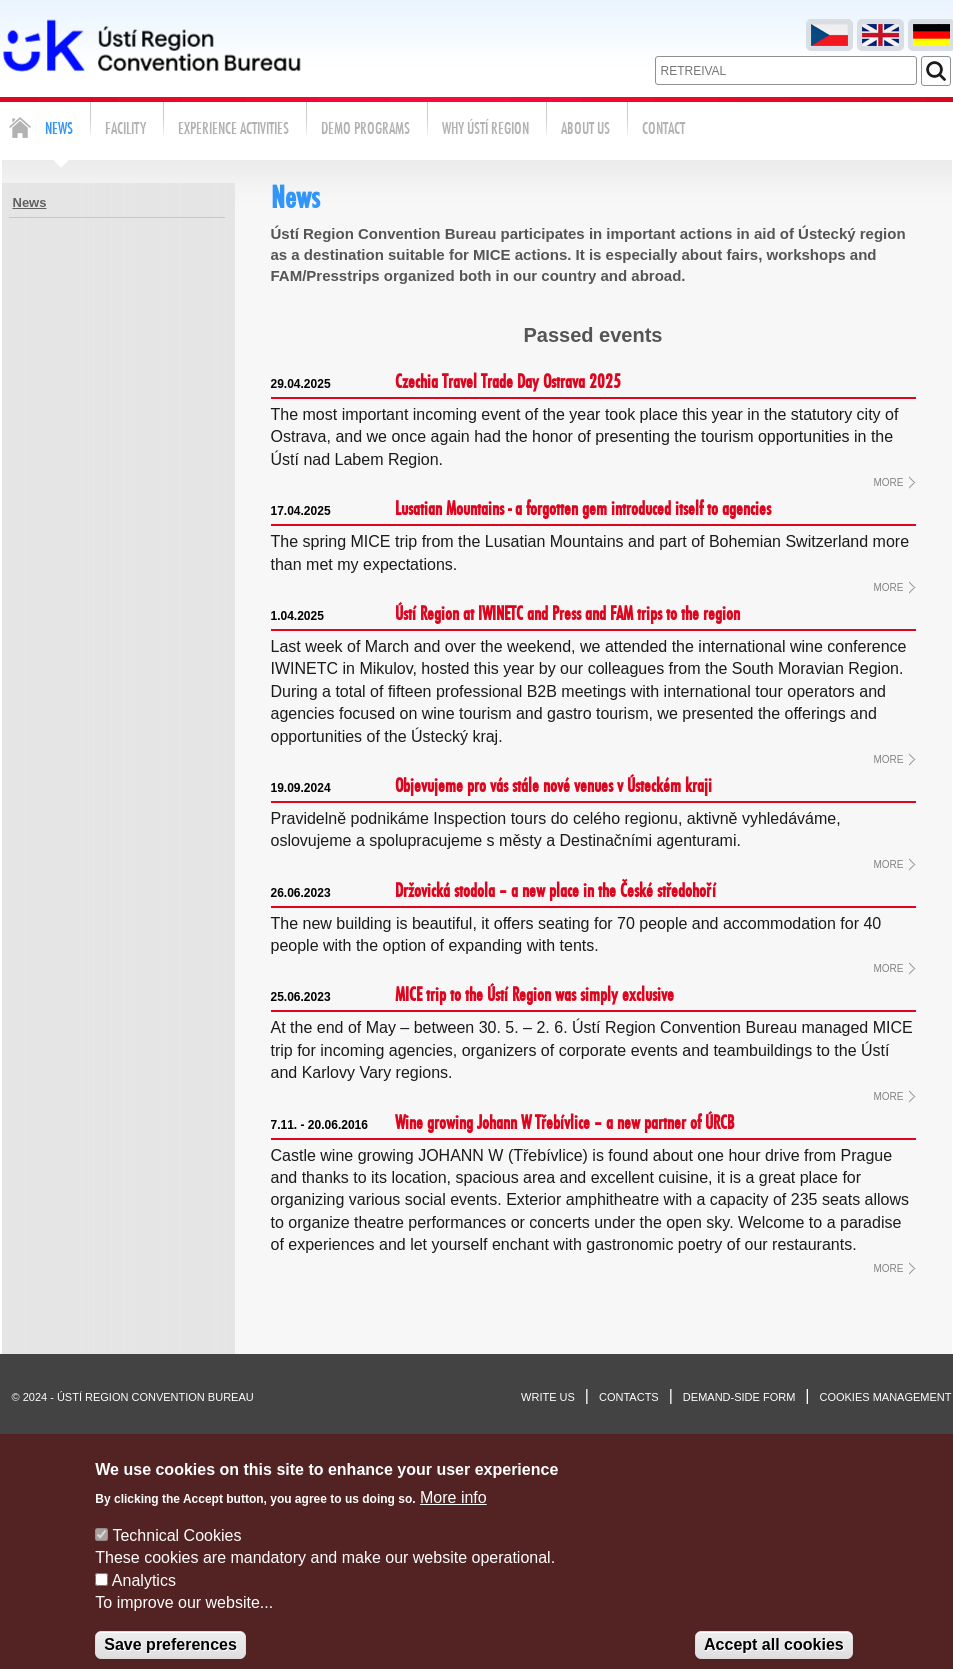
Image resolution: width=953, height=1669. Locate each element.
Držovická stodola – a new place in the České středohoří (493, 892)
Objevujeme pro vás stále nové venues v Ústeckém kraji (491, 787)
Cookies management (885, 1397)
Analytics (144, 1600)
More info (453, 1516)
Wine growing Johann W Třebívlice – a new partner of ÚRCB (502, 1124)
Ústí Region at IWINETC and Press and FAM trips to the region (505, 615)
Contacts (629, 1397)
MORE (889, 482)
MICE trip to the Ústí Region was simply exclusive (472, 996)
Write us (548, 1397)
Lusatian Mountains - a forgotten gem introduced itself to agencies (521, 510)
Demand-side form (739, 1397)
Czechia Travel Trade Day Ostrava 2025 (446, 383)
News (30, 202)
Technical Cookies (176, 1555)
